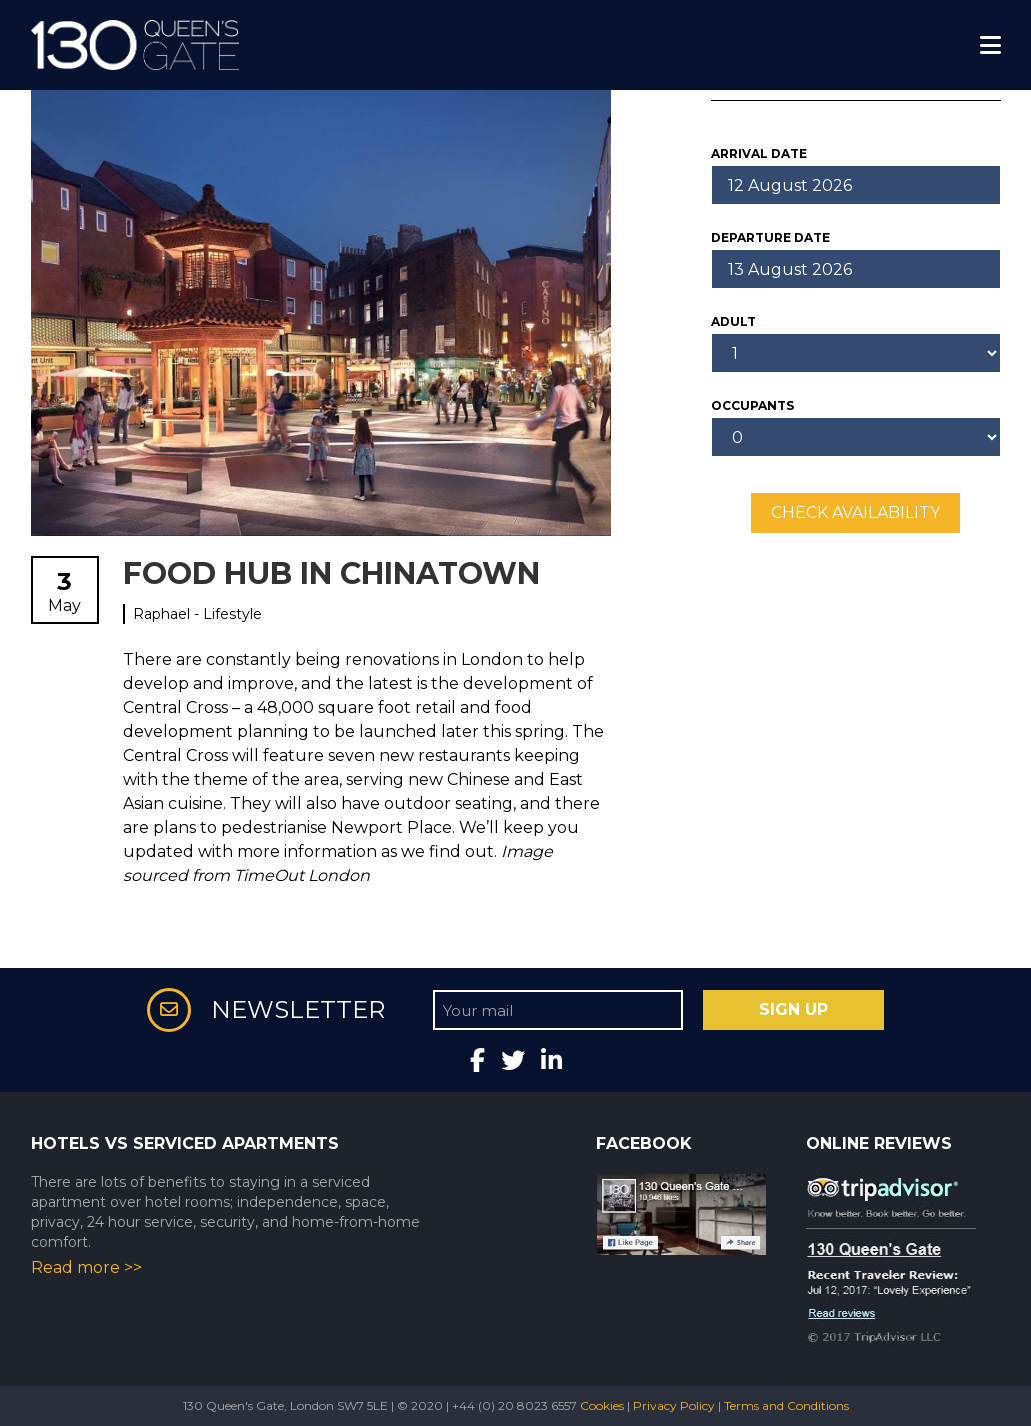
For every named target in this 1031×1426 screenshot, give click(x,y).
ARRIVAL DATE (759, 153)
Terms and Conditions (786, 1405)
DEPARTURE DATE (770, 237)
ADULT (733, 321)
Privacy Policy (674, 1405)
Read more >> (86, 1267)
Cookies (602, 1405)
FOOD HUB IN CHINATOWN (331, 573)
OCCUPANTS (752, 405)
